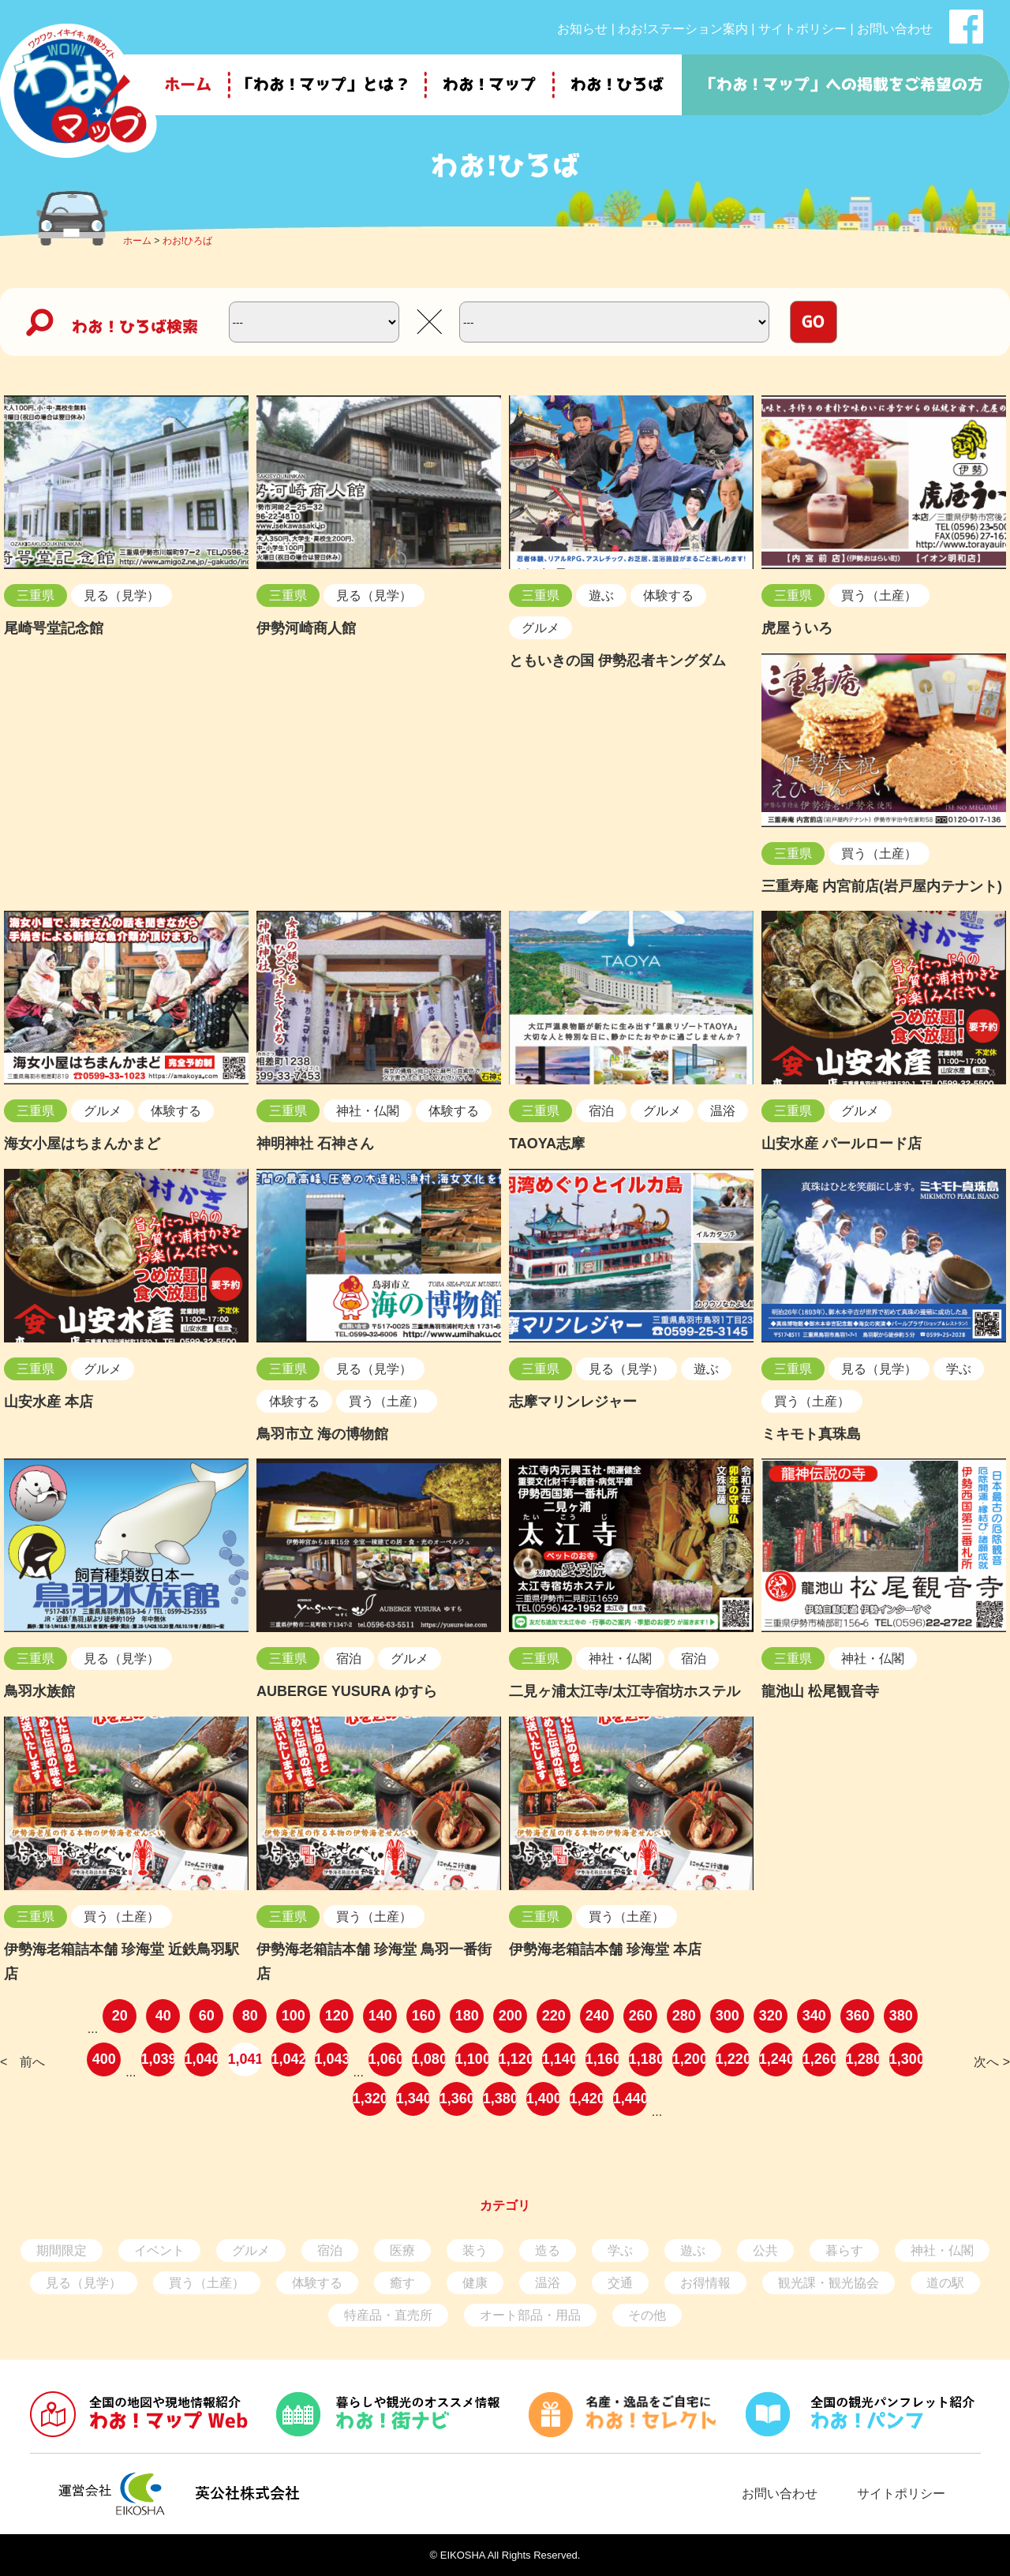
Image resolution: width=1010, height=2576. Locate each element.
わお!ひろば (187, 240)
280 (684, 2016)
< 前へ (22, 2062)
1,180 (646, 2059)
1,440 (630, 2098)
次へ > (992, 2062)
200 (510, 2016)
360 (858, 2016)
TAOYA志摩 (547, 1143)
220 (554, 2016)
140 (380, 2016)
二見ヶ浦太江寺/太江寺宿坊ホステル (624, 1691)
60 (207, 2016)
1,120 (516, 2059)
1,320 (370, 2098)
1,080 (429, 2059)
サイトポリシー (802, 29)
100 (293, 2016)
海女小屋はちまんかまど (82, 1143)
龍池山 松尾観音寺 (820, 1691)
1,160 (602, 2059)
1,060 (385, 2059)
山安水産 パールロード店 (841, 1143)
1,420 (587, 2098)
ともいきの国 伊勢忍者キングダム (617, 660)
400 (104, 2059)
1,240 (776, 2059)
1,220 (733, 2059)
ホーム (137, 240)
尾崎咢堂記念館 (53, 628)
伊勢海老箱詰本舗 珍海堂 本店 (605, 1949)
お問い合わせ (895, 29)
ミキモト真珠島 (811, 1434)
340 (814, 2016)
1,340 (413, 2098)
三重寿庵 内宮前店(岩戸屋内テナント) (881, 886)
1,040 (202, 2059)
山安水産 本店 (48, 1402)
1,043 (332, 2059)
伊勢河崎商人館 (306, 628)
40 (163, 2016)
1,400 (543, 2098)
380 (901, 2016)
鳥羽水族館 (39, 1691)
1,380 (500, 2098)
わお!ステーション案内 (682, 29)
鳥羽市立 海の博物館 (322, 1434)
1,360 (456, 2098)
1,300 (906, 2059)
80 (250, 2016)
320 (771, 2016)
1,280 (863, 2059)
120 (337, 2016)
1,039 (158, 2059)
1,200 (689, 2059)
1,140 (559, 2059)
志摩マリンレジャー (573, 1402)
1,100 (472, 2059)
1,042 (288, 2059)
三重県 (35, 595)
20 (120, 2016)
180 (467, 2016)
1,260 (819, 2059)
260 (641, 2016)
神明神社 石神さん (315, 1143)
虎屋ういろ (796, 628)
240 (597, 2016)
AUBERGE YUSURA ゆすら (346, 1691)
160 (424, 2016)
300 (727, 2016)
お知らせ (582, 29)
